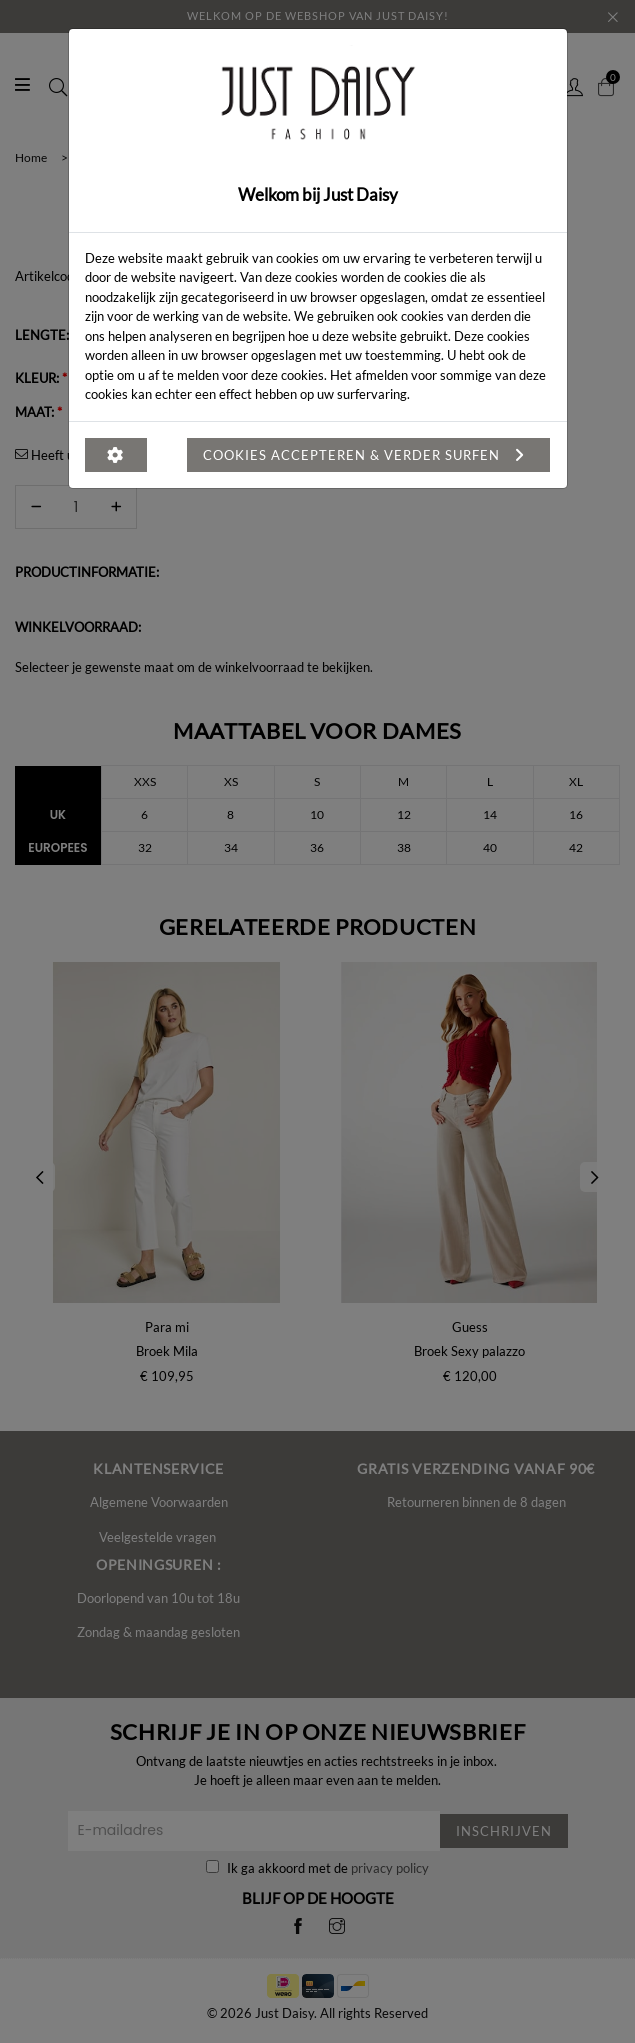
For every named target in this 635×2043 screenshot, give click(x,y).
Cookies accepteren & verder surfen (368, 455)
